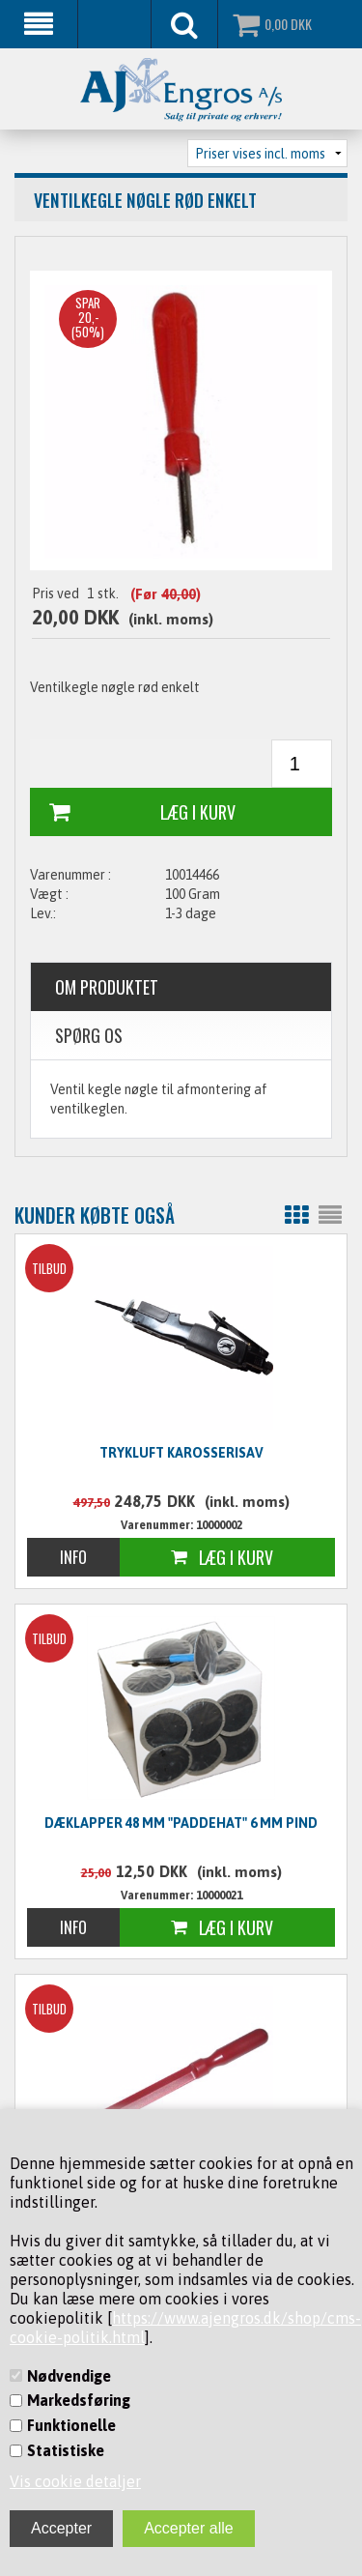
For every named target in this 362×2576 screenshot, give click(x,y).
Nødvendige (69, 2376)
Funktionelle (71, 2425)
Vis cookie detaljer (75, 2481)
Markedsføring (78, 2400)
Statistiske (65, 2450)
